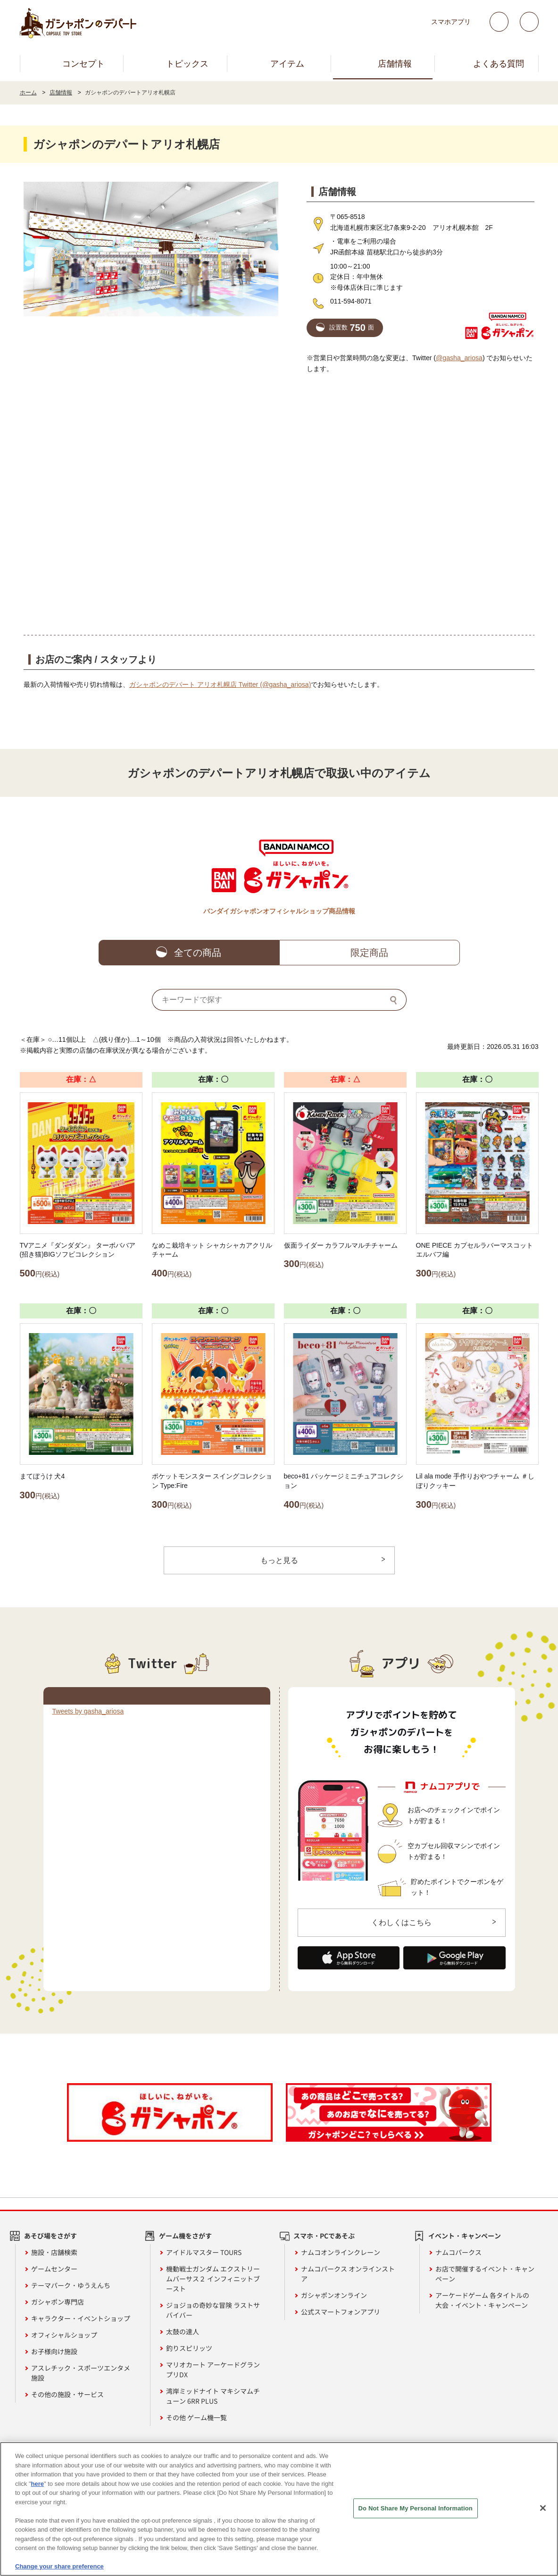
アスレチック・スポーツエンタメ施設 (80, 2372)
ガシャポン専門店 (57, 2301)
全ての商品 (197, 952)
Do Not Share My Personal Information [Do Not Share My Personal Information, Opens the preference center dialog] (415, 2508)
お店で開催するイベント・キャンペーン (484, 2273)
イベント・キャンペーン (464, 2235)
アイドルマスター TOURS (204, 2252)
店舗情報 (395, 63)
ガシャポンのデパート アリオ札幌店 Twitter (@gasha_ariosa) (220, 684)
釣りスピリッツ (189, 2348)
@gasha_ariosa (459, 358)
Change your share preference (59, 2566)
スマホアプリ (451, 21)
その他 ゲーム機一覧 (196, 2417)
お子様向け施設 (54, 2351)
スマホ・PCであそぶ (324, 2235)
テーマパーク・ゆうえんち (70, 2285)
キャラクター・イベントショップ (80, 2318)
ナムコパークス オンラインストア (348, 2273)
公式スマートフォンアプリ (340, 2311)
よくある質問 (498, 63)
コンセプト (83, 63)
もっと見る (279, 1560)
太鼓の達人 (182, 2331)
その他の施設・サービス (67, 2394)
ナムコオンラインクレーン (340, 2252)
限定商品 (369, 952)
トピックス (187, 63)
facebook (529, 22)
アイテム (287, 63)
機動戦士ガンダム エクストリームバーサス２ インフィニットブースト (213, 2278)
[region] (279, 2509)
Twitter (499, 22)
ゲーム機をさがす (185, 2235)
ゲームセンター (54, 2268)
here (37, 2483)
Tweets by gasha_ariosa (88, 1711)
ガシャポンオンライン (334, 2295)
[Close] (543, 2508)
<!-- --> (279, 503)
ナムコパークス (458, 2252)
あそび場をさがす (50, 2235)
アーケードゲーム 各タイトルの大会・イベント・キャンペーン (482, 2300)
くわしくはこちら (401, 1922)
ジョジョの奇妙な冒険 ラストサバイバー (213, 2310)
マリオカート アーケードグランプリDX (213, 2369)
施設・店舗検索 (54, 2252)
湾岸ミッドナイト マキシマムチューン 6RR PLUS (213, 2396)
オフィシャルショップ (64, 2335)
